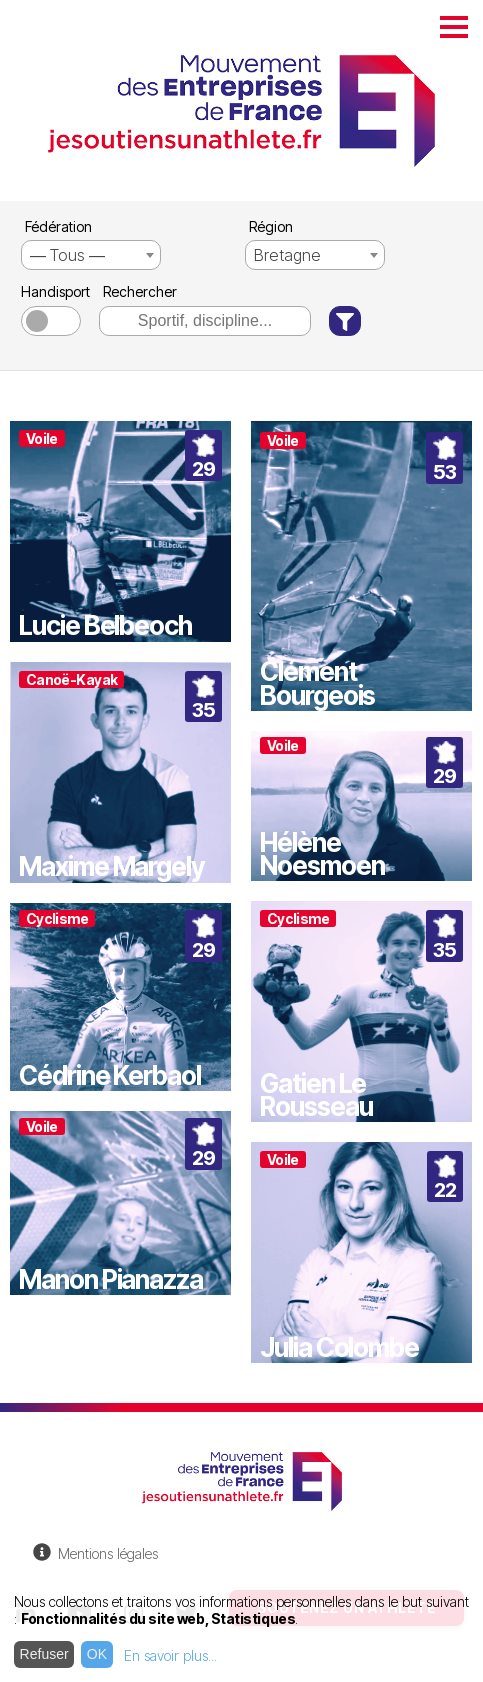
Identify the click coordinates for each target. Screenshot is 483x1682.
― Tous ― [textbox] (67, 255)
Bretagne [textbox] (287, 255)
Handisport (53, 291)
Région (271, 226)
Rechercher (140, 291)
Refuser (44, 1654)
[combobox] (91, 255)
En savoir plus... (170, 1655)
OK (97, 1654)
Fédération (58, 226)
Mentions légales (108, 1553)
